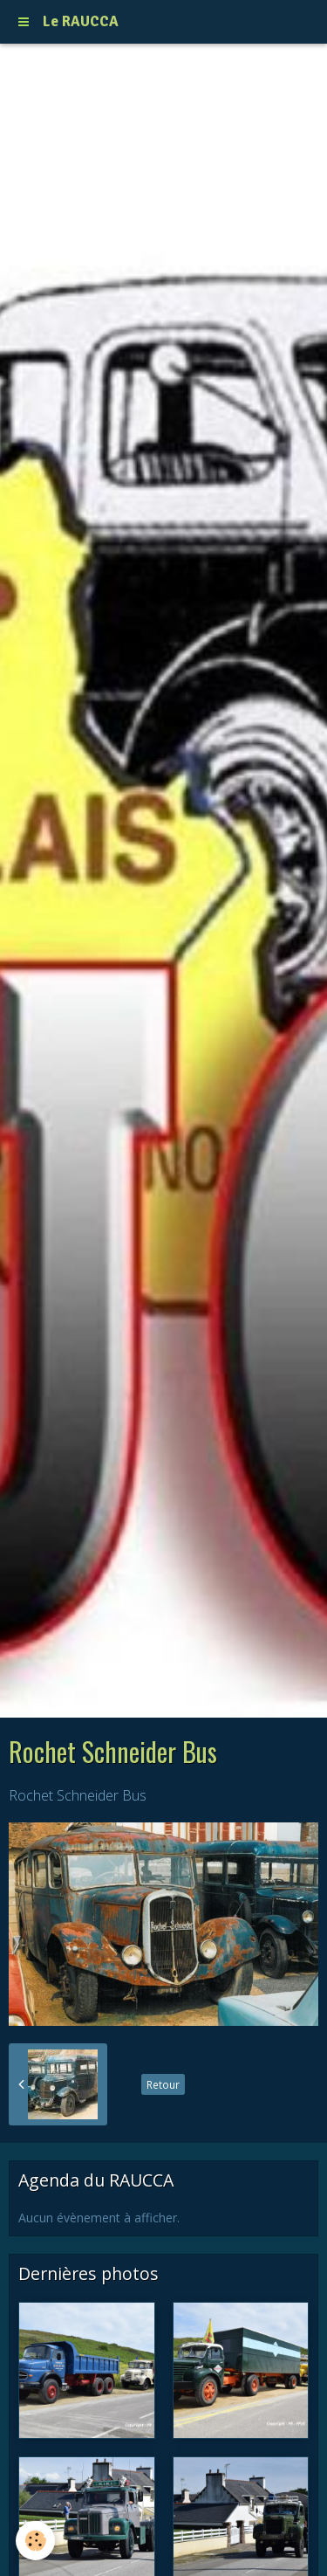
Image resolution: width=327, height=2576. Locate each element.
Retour (163, 2084)
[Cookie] (35, 2540)
